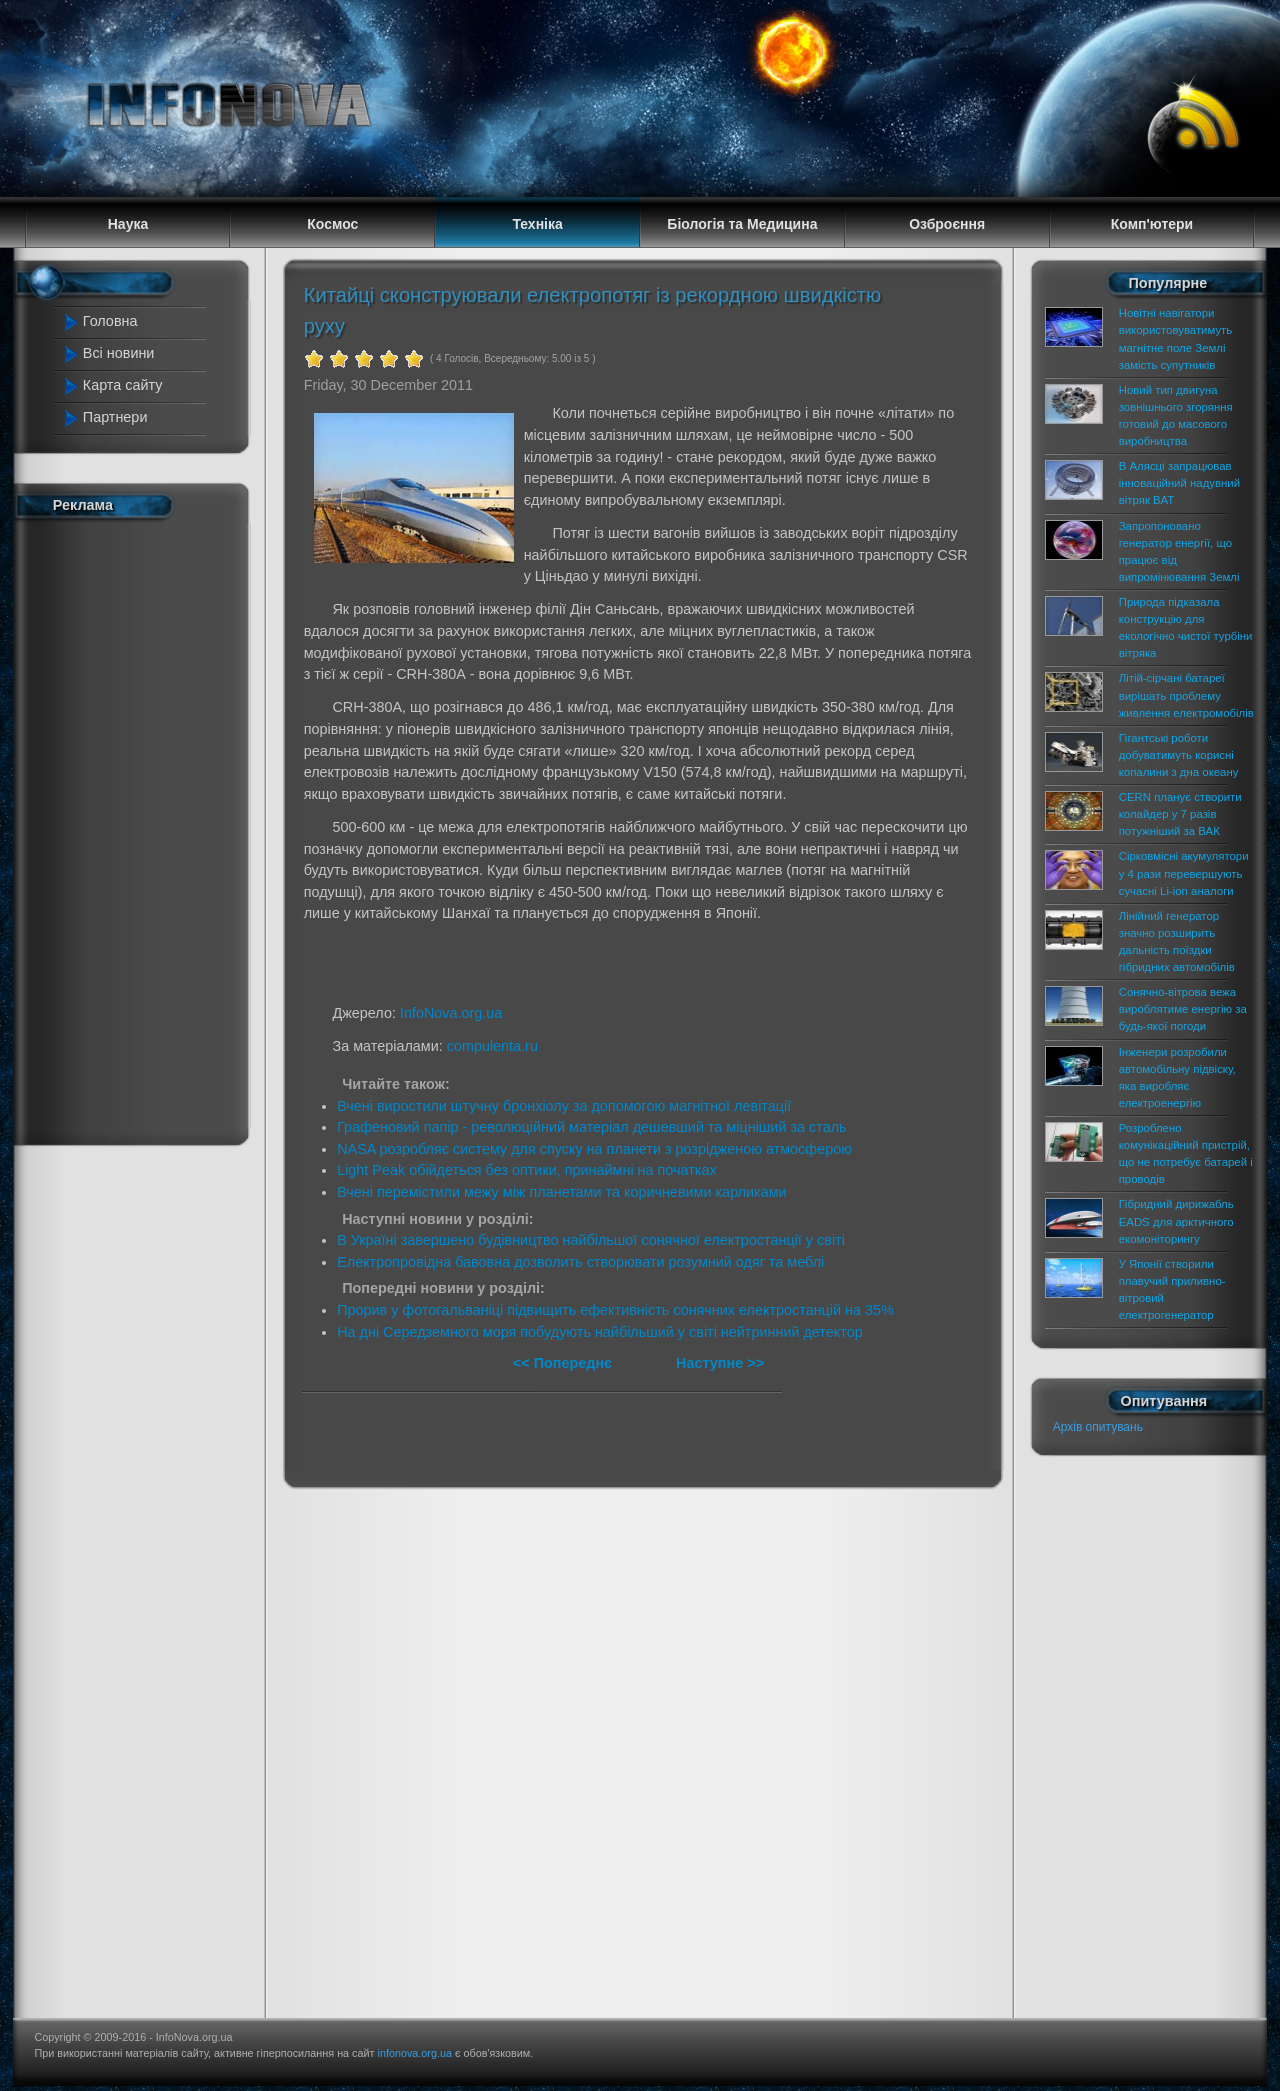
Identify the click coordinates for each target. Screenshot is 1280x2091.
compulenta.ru (492, 1046)
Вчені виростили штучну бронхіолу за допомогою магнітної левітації (564, 1106)
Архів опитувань (1098, 1427)
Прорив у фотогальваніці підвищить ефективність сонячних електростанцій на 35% (615, 1310)
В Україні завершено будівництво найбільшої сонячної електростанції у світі (591, 1240)
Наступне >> (720, 1363)
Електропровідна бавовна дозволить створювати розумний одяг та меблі (580, 1262)
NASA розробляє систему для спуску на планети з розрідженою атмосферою (594, 1149)
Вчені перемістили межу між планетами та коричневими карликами (561, 1192)
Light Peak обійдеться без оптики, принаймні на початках (526, 1170)
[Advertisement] (142, 828)
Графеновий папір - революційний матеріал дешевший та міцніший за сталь (591, 1127)
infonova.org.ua (415, 2053)
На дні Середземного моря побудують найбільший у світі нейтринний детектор (600, 1332)
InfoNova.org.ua (451, 1013)
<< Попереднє (564, 1363)
